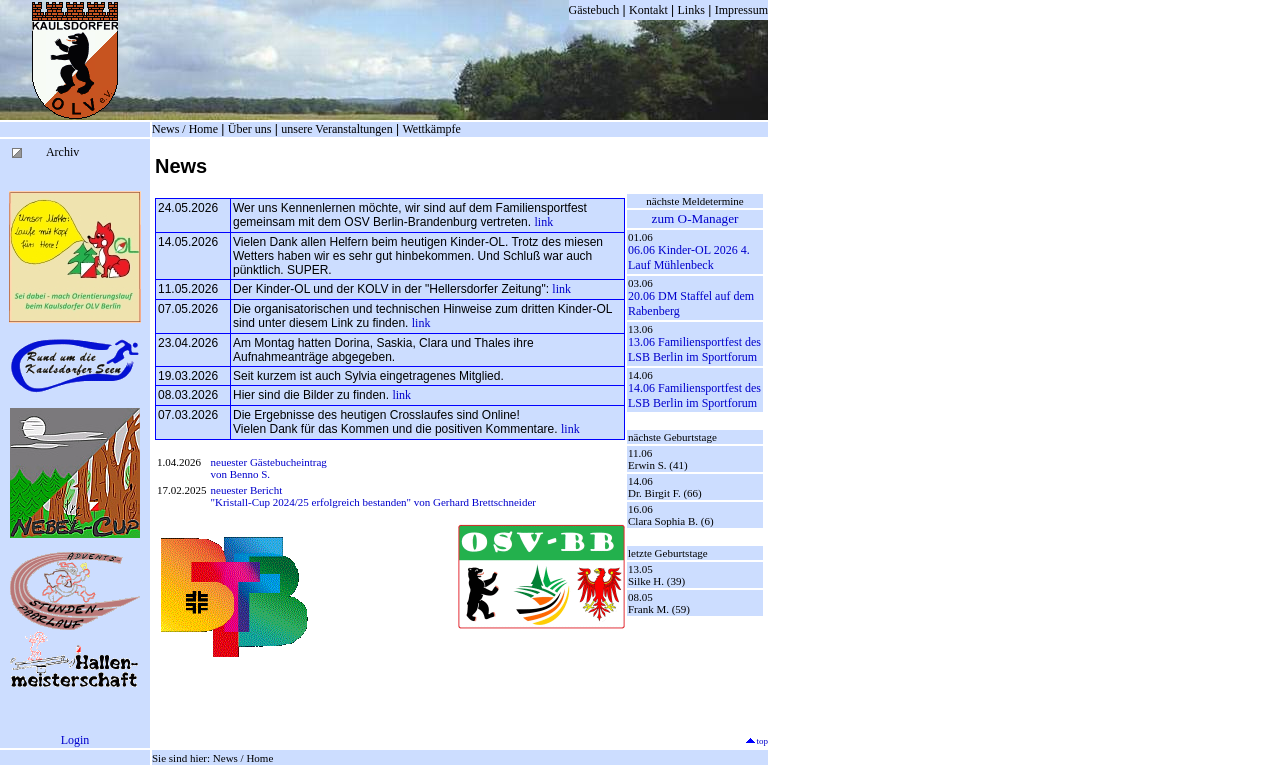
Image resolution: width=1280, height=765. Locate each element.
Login (75, 740)
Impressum (741, 10)
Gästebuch (594, 10)
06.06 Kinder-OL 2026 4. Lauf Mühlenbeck (689, 257)
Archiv (62, 152)
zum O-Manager (695, 218)
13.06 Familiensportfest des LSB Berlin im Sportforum (694, 349)
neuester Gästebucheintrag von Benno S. (269, 468)
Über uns (250, 129)
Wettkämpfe (431, 129)
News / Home (185, 129)
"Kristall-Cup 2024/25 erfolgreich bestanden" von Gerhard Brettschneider (373, 502)
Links (691, 10)
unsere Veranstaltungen (336, 129)
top (756, 741)
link (543, 222)
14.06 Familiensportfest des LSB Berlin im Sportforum (694, 395)
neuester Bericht (247, 490)
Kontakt (648, 10)
